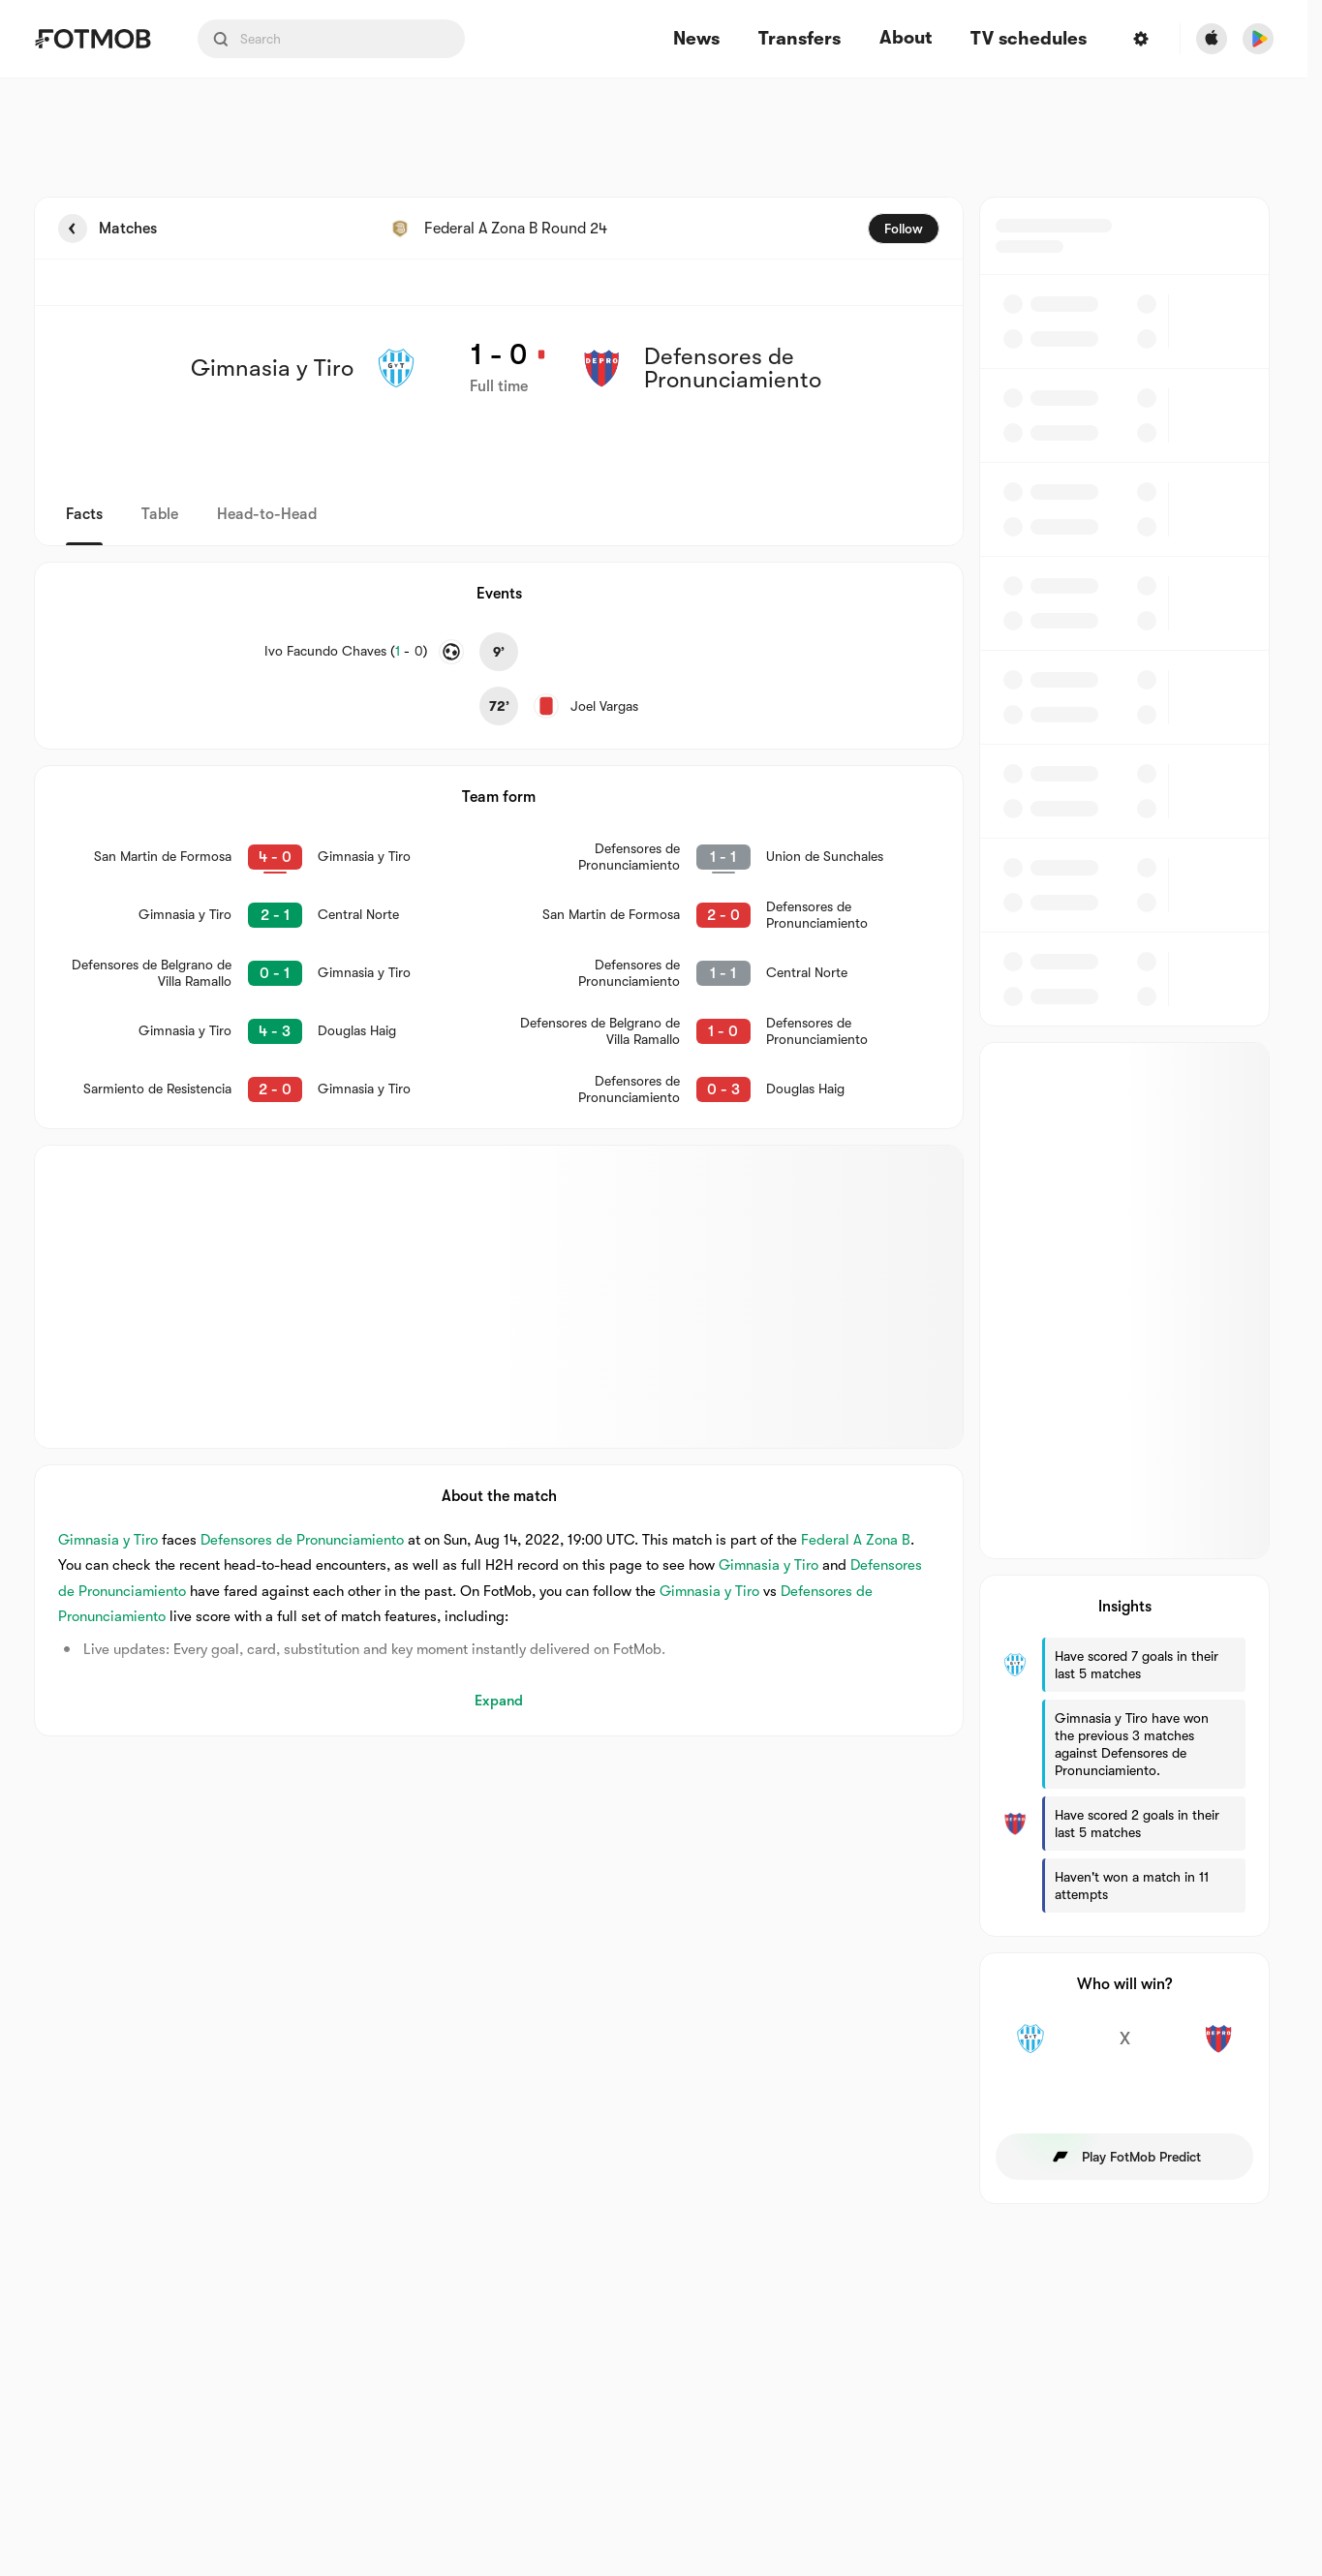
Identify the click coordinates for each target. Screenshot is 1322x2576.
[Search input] (331, 38)
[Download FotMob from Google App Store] (1258, 38)
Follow (903, 228)
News (696, 39)
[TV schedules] (1028, 39)
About (905, 37)
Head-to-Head (267, 514)
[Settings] (1140, 38)
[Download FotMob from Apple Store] (1211, 38)
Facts (84, 514)
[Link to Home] (92, 38)
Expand (499, 1700)
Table (159, 514)
